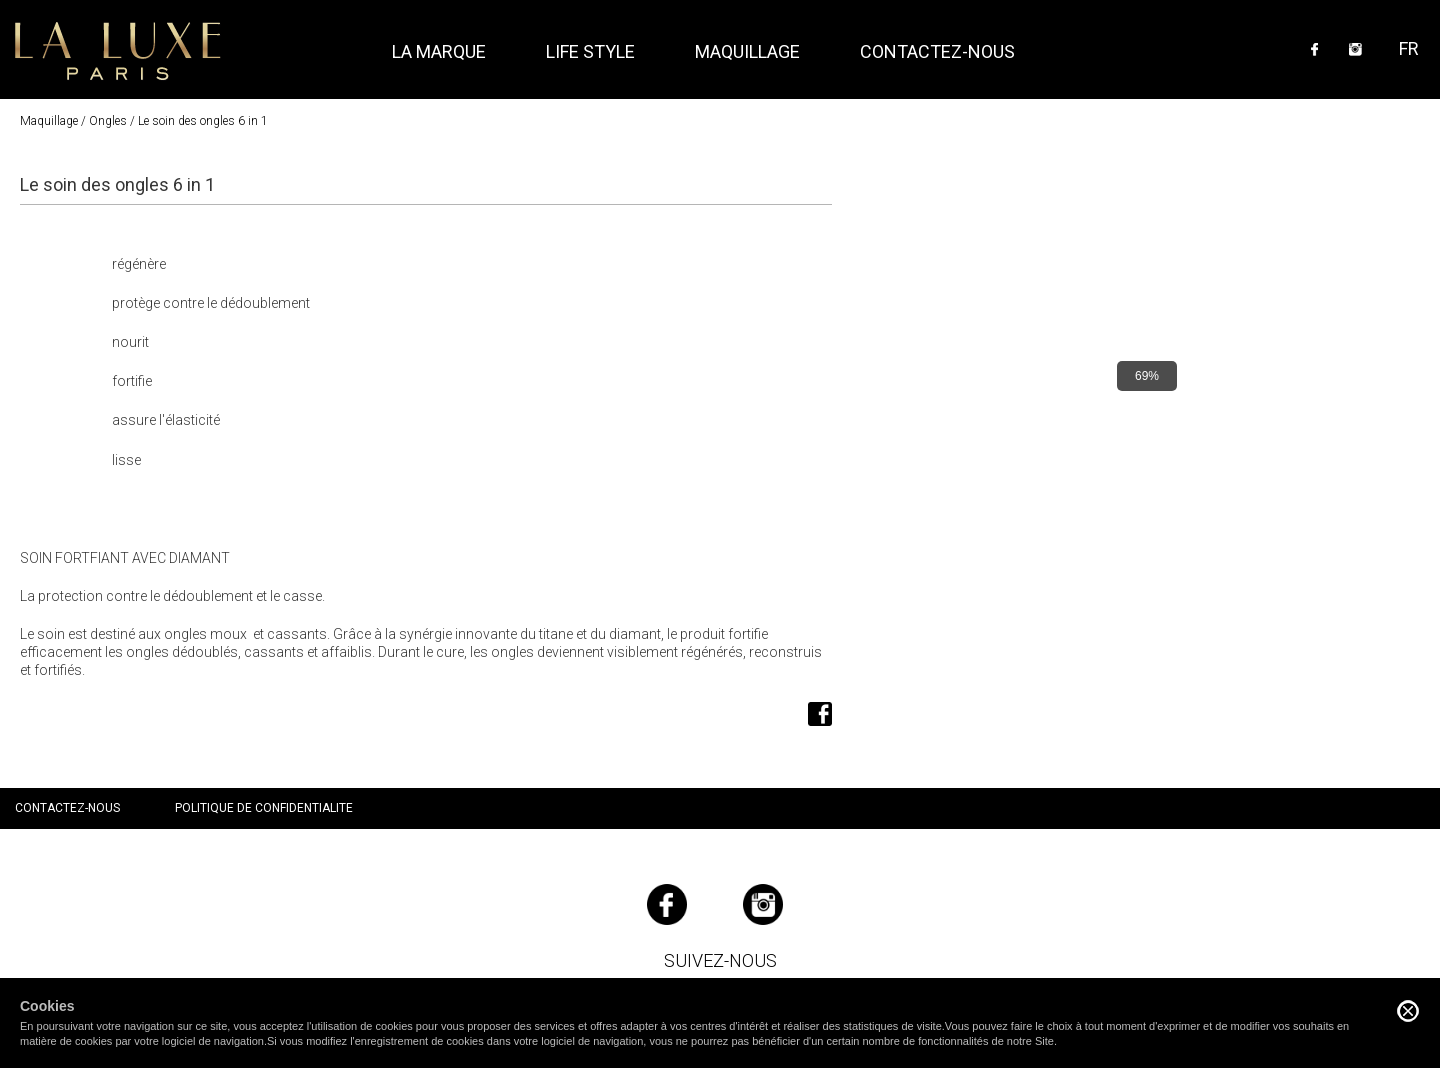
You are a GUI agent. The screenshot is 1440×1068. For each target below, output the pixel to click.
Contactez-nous (937, 51)
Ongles (108, 121)
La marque (439, 51)
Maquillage (49, 121)
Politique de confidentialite (264, 808)
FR (1409, 48)
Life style (590, 51)
